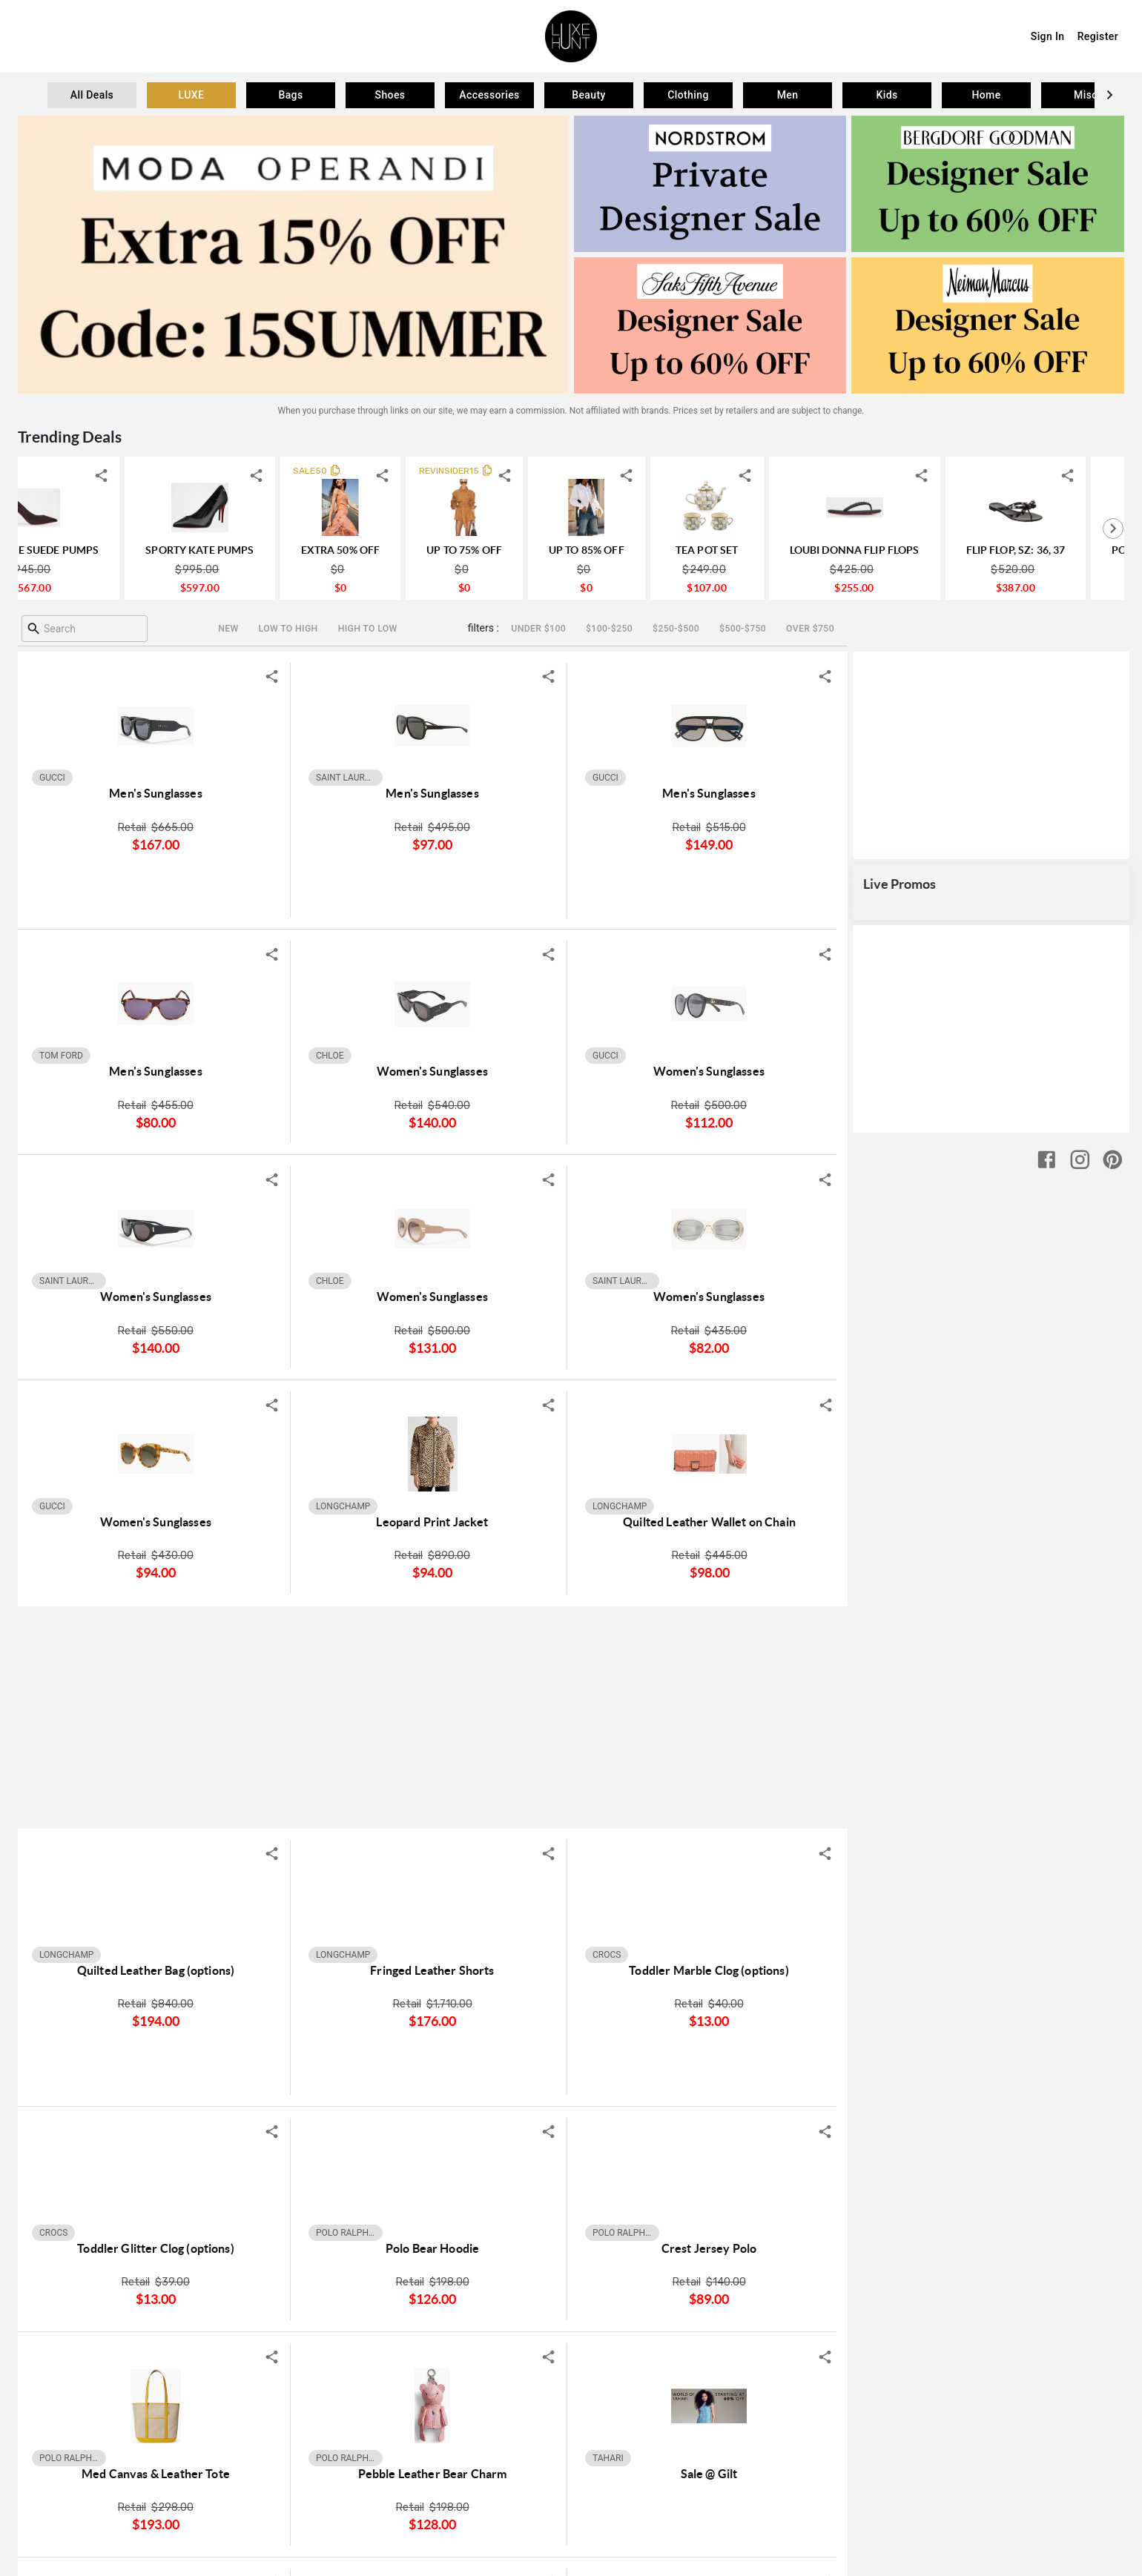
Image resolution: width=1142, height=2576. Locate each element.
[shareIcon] (179, 476)
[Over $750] (810, 629)
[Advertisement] (433, 1717)
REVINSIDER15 (526, 471)
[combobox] (85, 628)
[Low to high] (288, 629)
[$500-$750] (742, 629)
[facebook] (1046, 2306)
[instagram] (1080, 2306)
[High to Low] (367, 629)
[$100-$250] (609, 629)
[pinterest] (1112, 2306)
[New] (228, 629)
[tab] (91, 95)
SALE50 (387, 471)
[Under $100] (538, 629)
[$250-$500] (675, 629)
